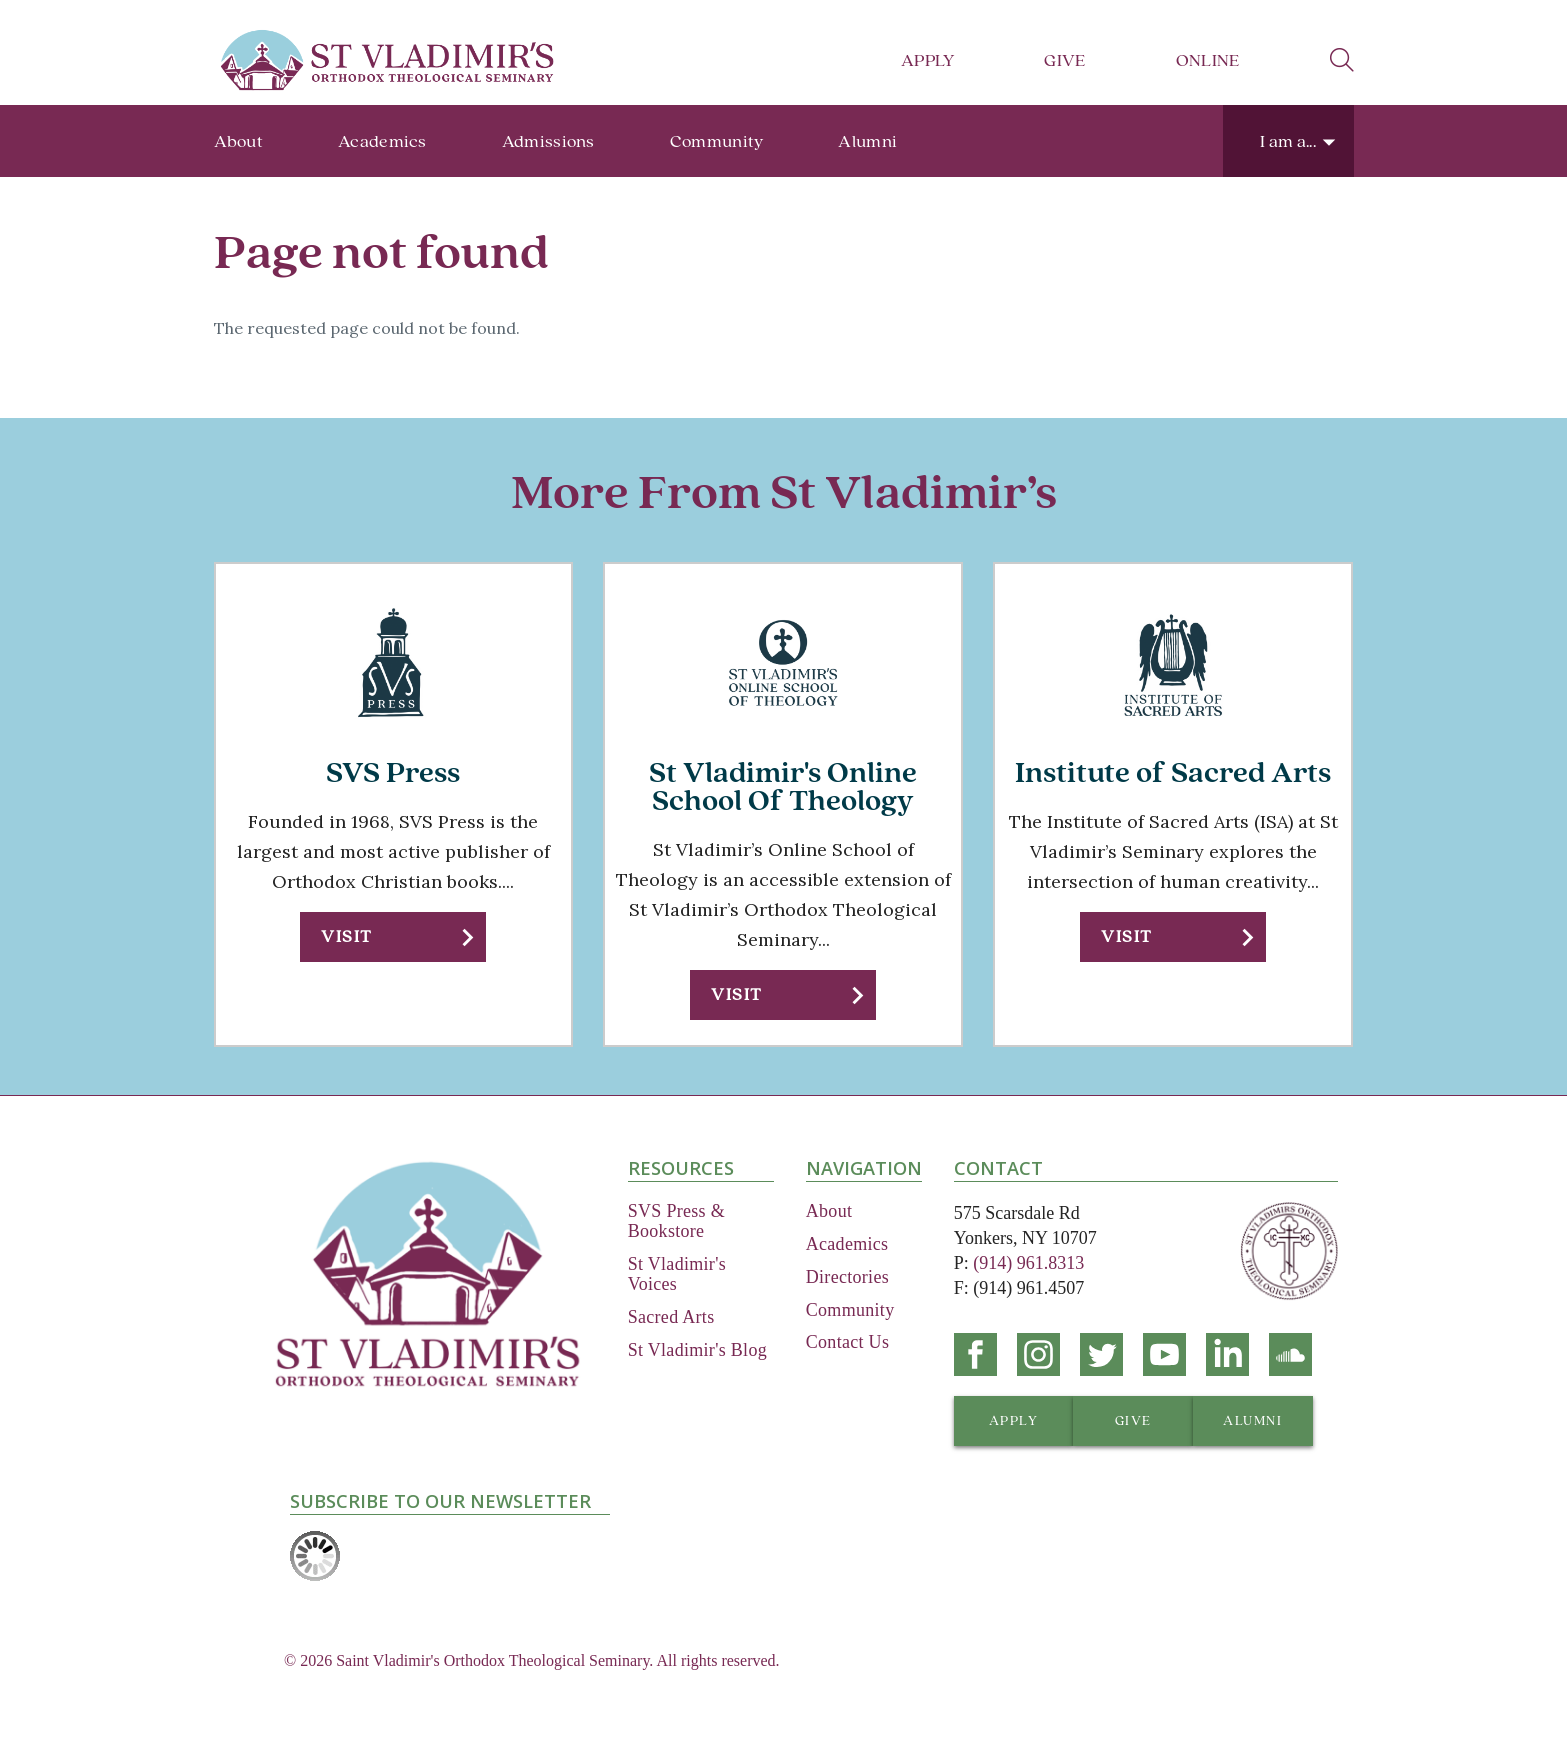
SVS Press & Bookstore (676, 1221)
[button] (393, 937)
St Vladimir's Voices (677, 1274)
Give (1064, 60)
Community (717, 141)
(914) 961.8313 (1028, 1263)
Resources (681, 1168)
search (1342, 60)
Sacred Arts (671, 1317)
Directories (847, 1277)
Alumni (867, 141)
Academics (382, 141)
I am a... (1288, 141)
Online (1208, 60)
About (239, 141)
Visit (346, 936)
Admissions (548, 141)
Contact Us (848, 1342)
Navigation (864, 1168)
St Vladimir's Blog (697, 1350)
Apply (928, 60)
